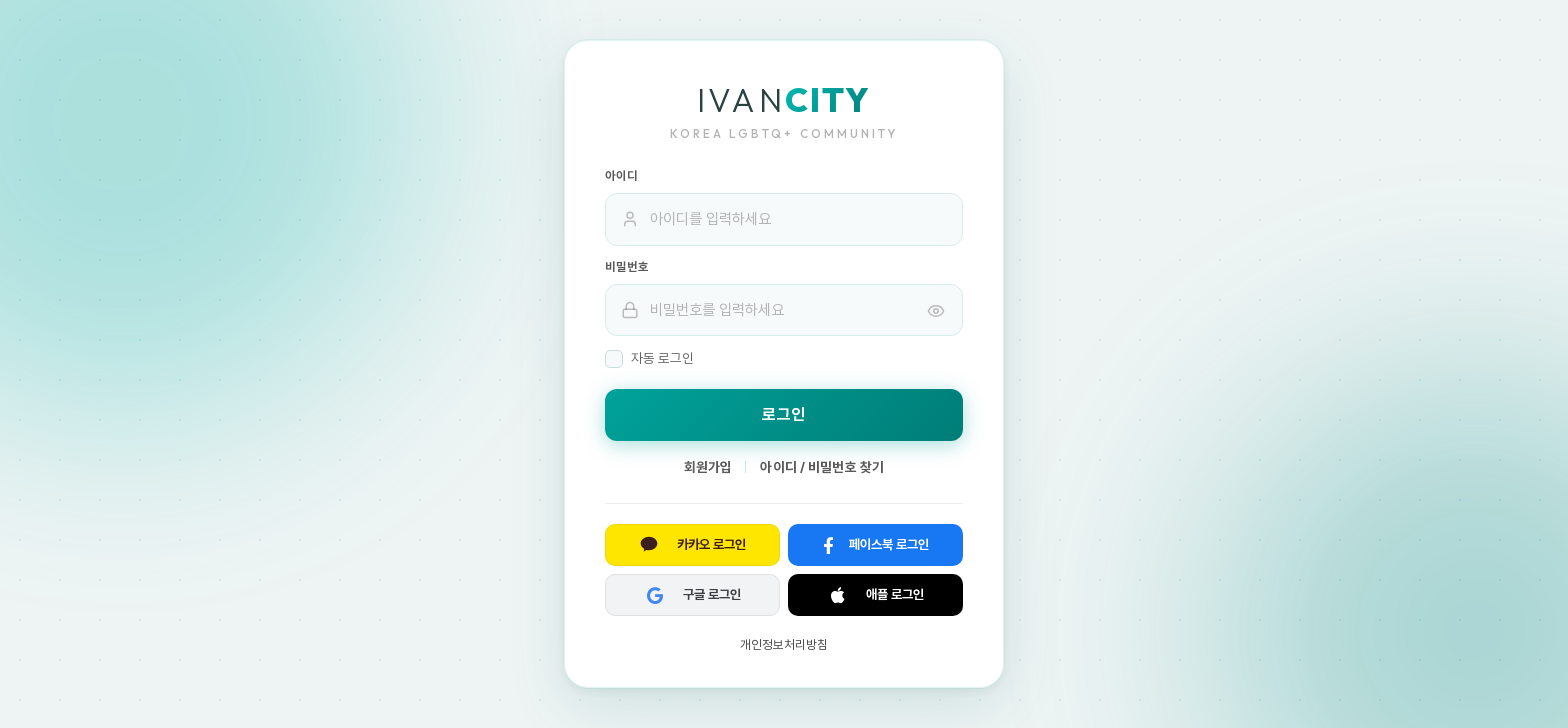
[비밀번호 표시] (936, 310)
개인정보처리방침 (784, 644)
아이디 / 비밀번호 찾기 (822, 467)
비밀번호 (627, 267)
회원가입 (708, 467)
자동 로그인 (649, 359)
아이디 (621, 176)
